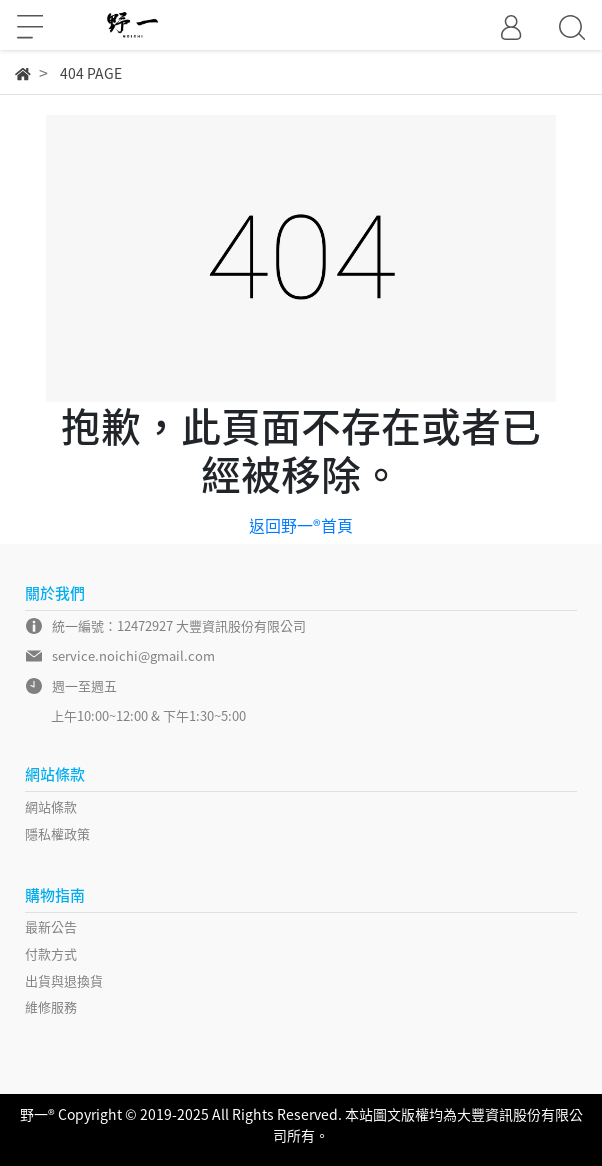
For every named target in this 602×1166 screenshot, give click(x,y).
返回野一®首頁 (301, 525)
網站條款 (51, 806)
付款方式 (51, 953)
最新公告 (51, 926)
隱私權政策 (57, 833)
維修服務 (51, 1006)
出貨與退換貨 (64, 980)
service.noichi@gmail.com (133, 655)
